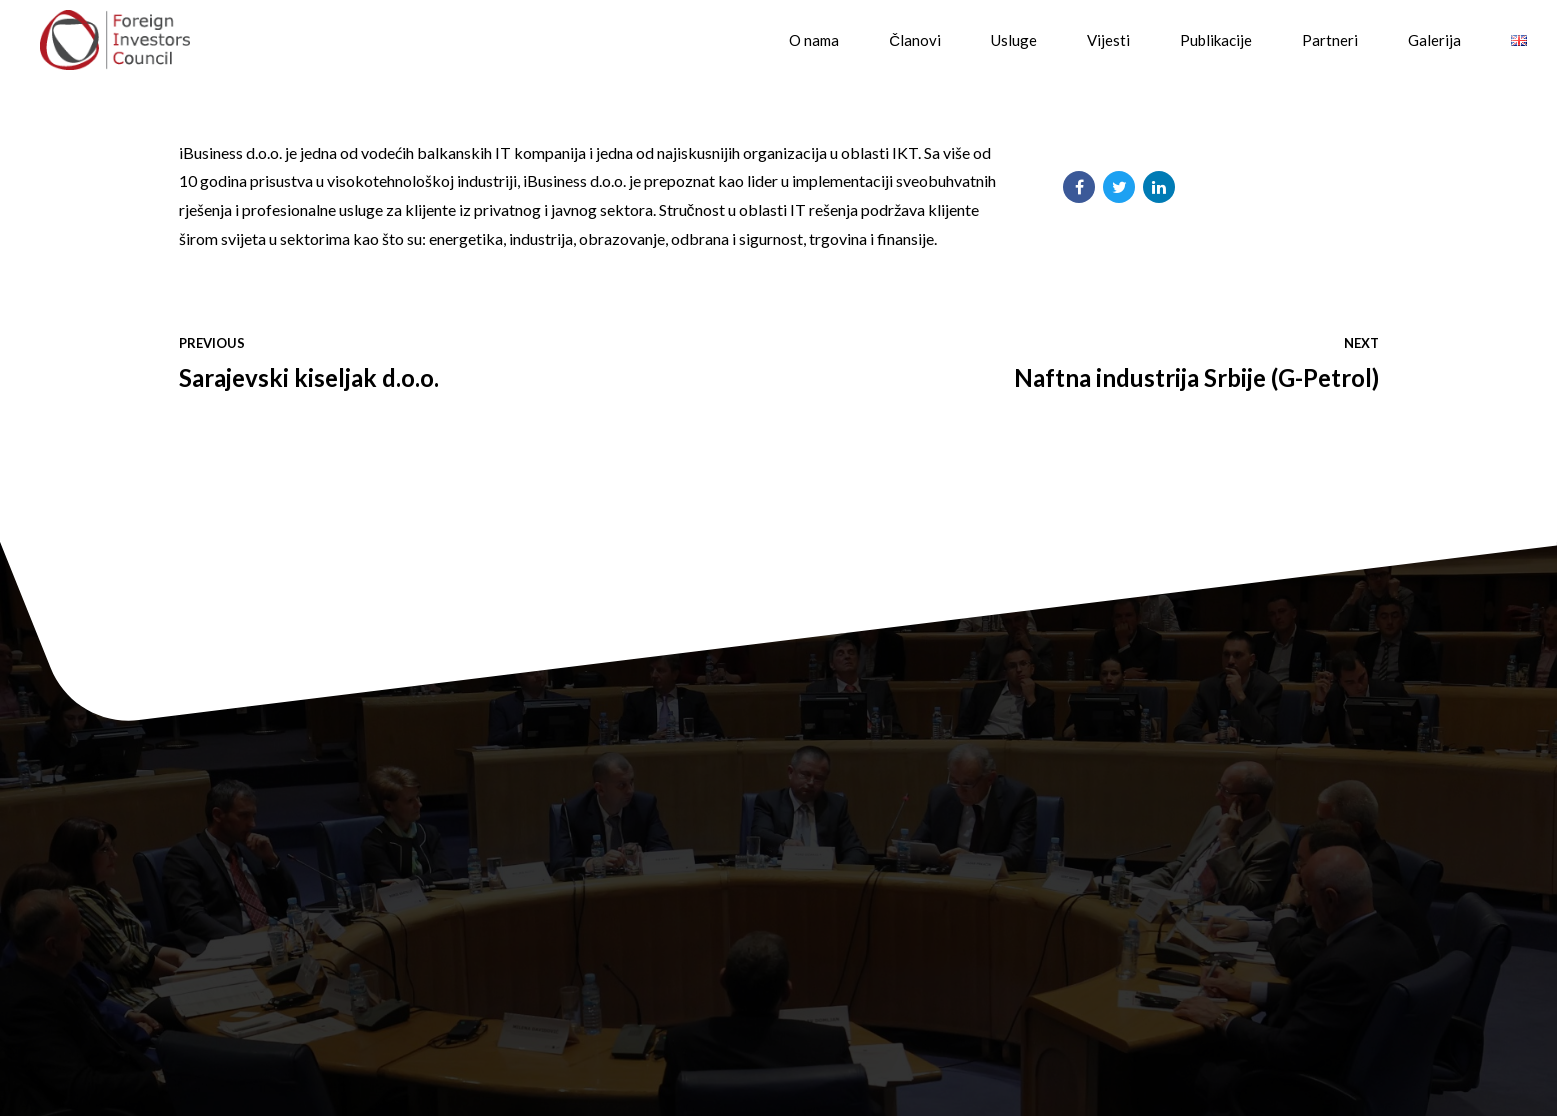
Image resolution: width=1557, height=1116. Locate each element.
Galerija (1434, 40)
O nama (814, 40)
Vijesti (1108, 40)
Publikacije (1216, 40)
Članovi (915, 40)
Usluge (1014, 40)
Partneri (1330, 40)
